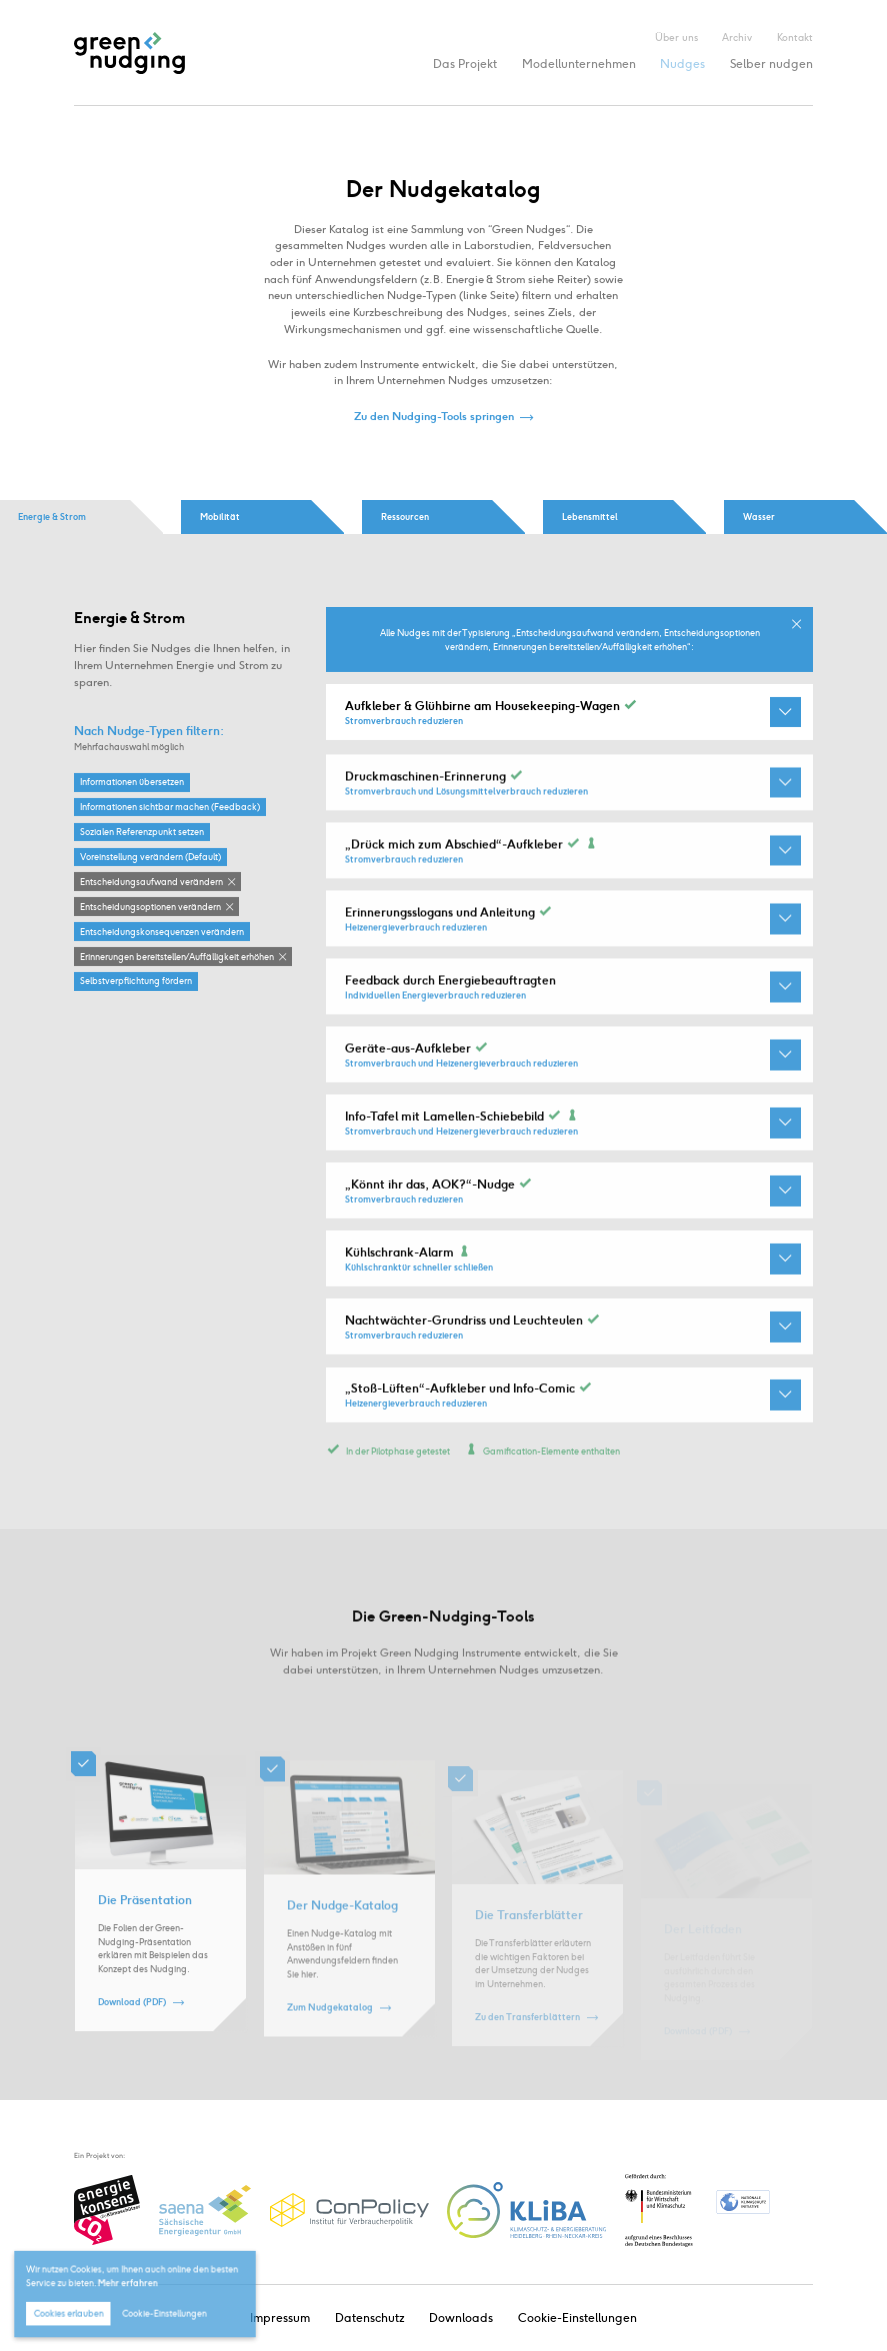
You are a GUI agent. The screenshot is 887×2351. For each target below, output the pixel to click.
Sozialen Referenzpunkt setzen (142, 832)
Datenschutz (370, 2317)
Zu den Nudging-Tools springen (434, 417)
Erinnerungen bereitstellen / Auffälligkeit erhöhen (177, 956)
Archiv (737, 37)
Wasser (759, 516)
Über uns (676, 37)
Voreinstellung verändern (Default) (150, 857)
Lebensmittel (590, 516)
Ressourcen (405, 516)
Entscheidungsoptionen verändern (150, 906)
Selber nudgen (771, 63)
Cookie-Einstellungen (577, 2317)
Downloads (461, 2317)
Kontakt (795, 37)
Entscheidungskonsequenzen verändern (162, 931)
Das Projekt (465, 63)
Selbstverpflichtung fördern (136, 981)
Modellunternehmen (579, 63)
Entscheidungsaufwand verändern (151, 881)
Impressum (280, 2317)
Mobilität (220, 516)
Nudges (682, 63)
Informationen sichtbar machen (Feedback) (170, 807)
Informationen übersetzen (132, 782)
